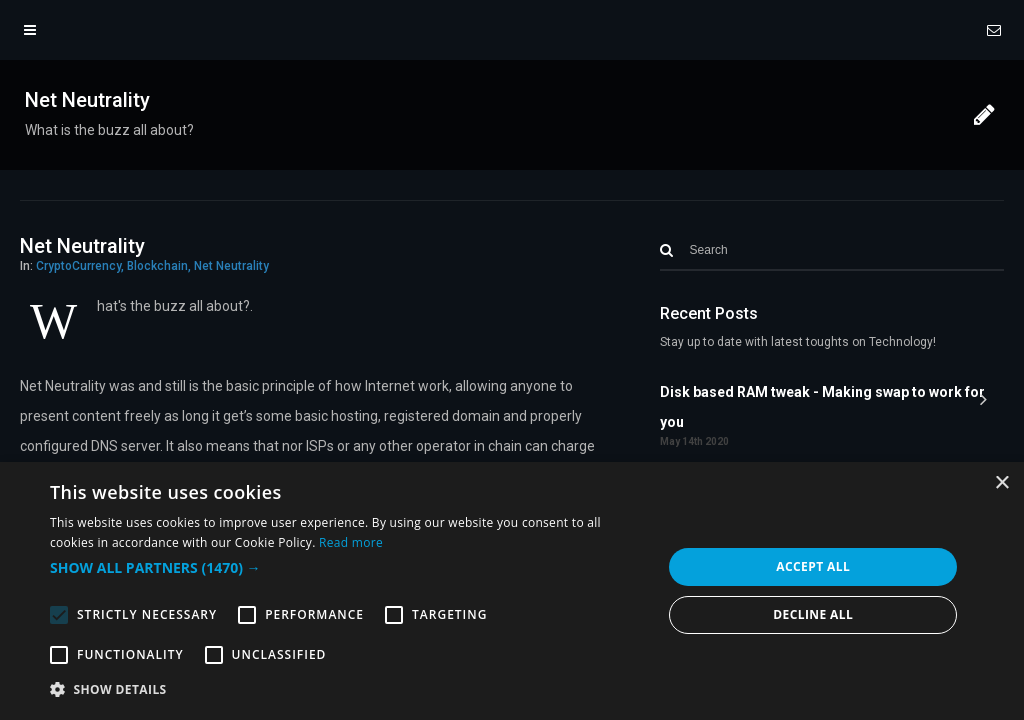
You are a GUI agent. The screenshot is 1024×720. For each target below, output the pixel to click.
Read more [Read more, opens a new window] (351, 542)
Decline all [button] (813, 614)
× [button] (1001, 483)
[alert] (512, 591)
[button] (347, 568)
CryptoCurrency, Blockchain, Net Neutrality (152, 266)
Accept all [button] (813, 566)
